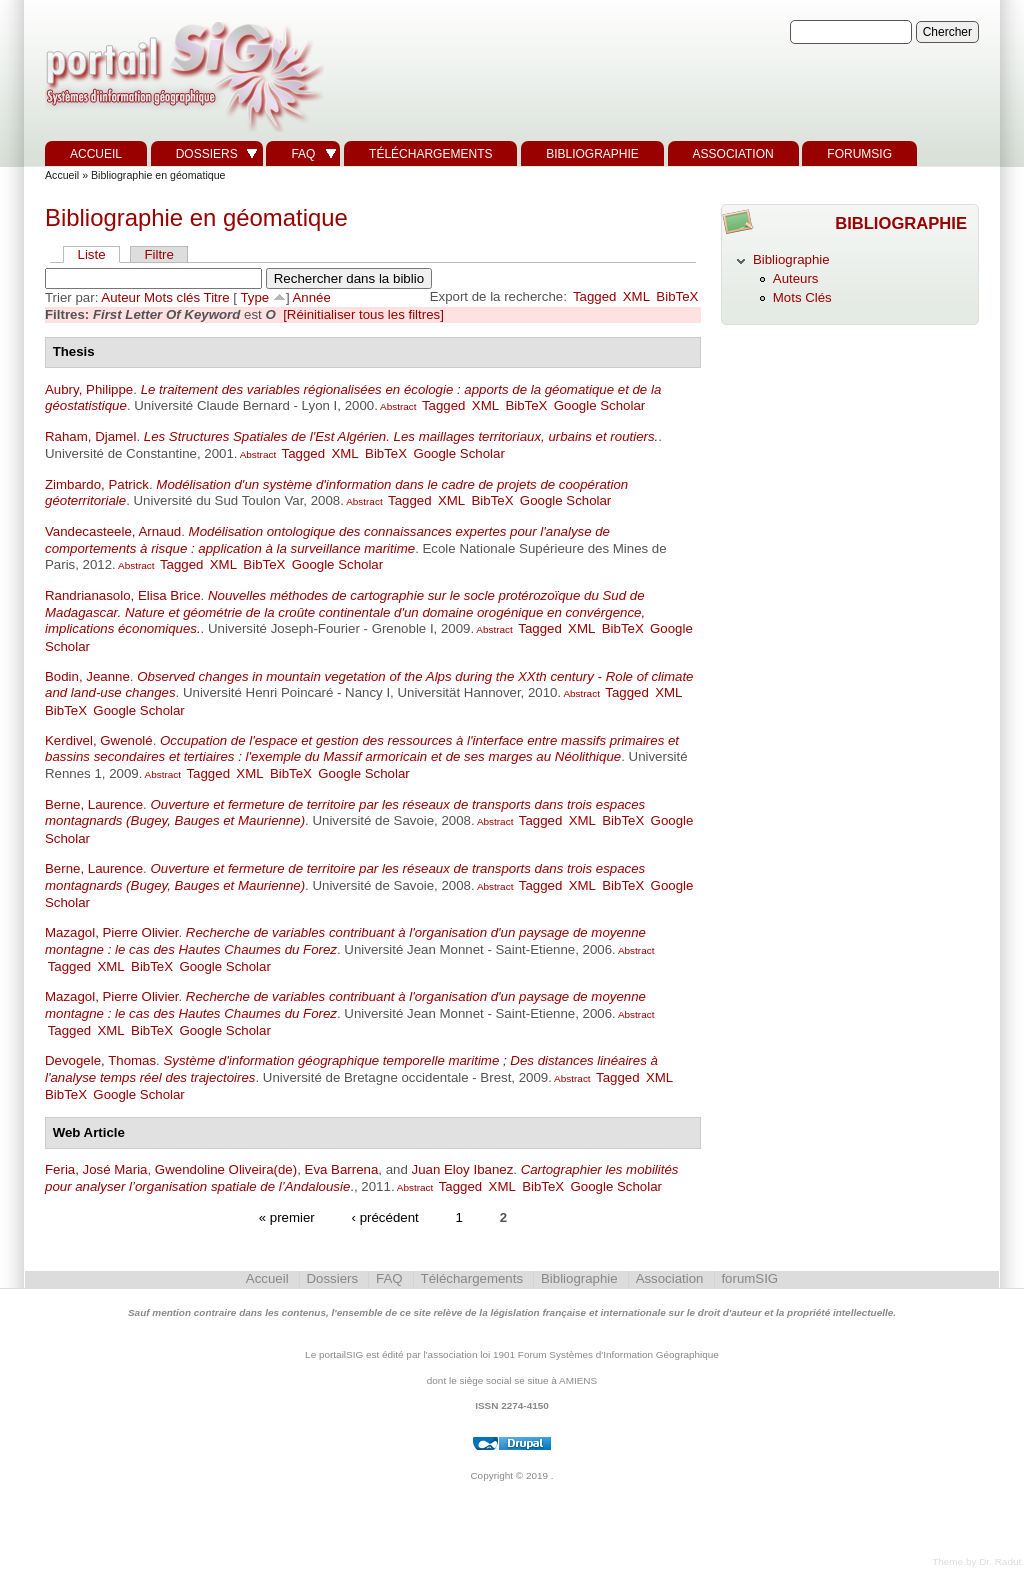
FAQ (303, 154)
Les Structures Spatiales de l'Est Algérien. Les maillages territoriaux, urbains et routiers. (401, 436)
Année (312, 297)
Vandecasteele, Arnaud (113, 531)
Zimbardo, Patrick (97, 484)
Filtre (158, 254)
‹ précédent (385, 1217)
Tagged (595, 296)
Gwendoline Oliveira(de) (226, 1169)
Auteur (120, 297)
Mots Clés (802, 297)
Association (733, 154)
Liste (92, 254)
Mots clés (172, 297)
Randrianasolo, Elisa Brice (123, 595)
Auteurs (796, 278)
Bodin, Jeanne (87, 676)
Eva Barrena (342, 1169)
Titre (217, 297)
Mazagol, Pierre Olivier (111, 932)
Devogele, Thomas (100, 1060)
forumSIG (859, 154)
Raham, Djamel (90, 436)
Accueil (96, 154)
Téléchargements (430, 154)
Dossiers (207, 154)
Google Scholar (599, 405)
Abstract (397, 406)
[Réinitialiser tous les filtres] (363, 314)
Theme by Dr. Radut (976, 1561)
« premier (287, 1217)
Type (254, 297)
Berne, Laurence (94, 804)
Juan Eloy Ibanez (463, 1169)
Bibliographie (592, 154)
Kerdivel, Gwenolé (99, 740)
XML (636, 296)
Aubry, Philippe (89, 389)
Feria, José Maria (96, 1169)
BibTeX (677, 296)
